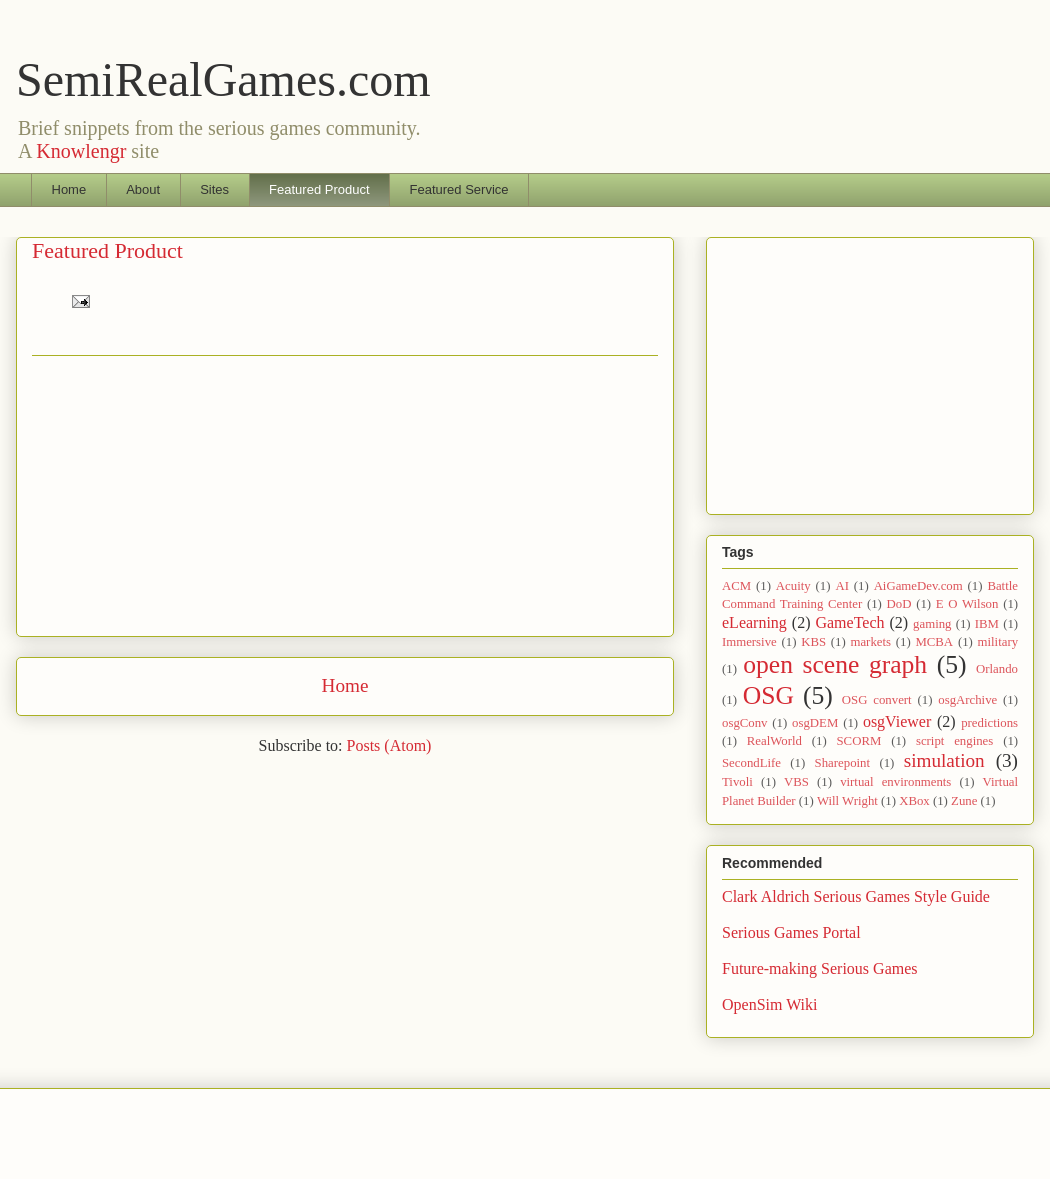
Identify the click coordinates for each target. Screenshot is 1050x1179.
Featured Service (459, 189)
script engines (954, 741)
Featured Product (319, 189)
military (998, 642)
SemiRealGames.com (223, 79)
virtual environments (895, 782)
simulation (944, 760)
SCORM (859, 741)
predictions (989, 723)
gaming (932, 624)
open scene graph (835, 664)
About (143, 189)
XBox (914, 801)
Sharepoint (842, 763)
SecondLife (751, 763)
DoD (899, 604)
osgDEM (815, 723)
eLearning (754, 622)
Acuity (793, 586)
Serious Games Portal (791, 932)
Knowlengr (81, 151)
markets (870, 642)
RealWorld (774, 741)
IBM (987, 624)
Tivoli (737, 782)
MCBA (934, 642)
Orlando (997, 669)
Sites (214, 189)
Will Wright (847, 801)
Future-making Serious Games (820, 968)
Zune (964, 801)
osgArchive (967, 700)
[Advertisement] (345, 496)
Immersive (749, 642)
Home (69, 189)
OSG (768, 695)
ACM (736, 586)
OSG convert (877, 700)
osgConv (745, 723)
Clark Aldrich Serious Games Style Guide (856, 896)
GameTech (849, 622)
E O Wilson (967, 604)
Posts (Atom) (389, 745)
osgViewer (897, 721)
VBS (796, 782)
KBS (813, 642)
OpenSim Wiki (770, 1004)
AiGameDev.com (918, 586)
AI (842, 586)
